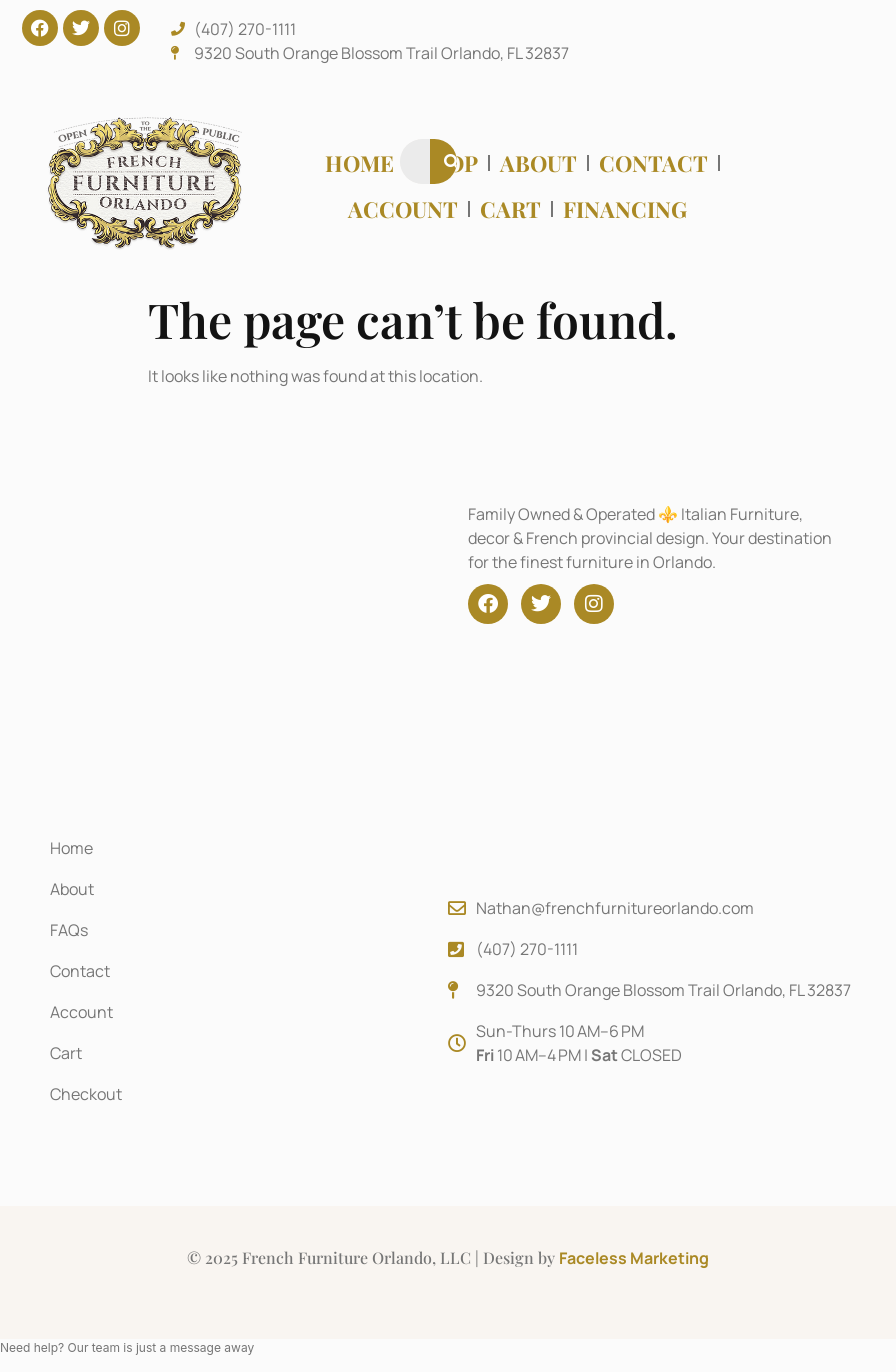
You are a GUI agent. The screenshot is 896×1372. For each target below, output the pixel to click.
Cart (510, 209)
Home (359, 163)
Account (403, 209)
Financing (625, 209)
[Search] (452, 161)
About (538, 163)
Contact (653, 163)
